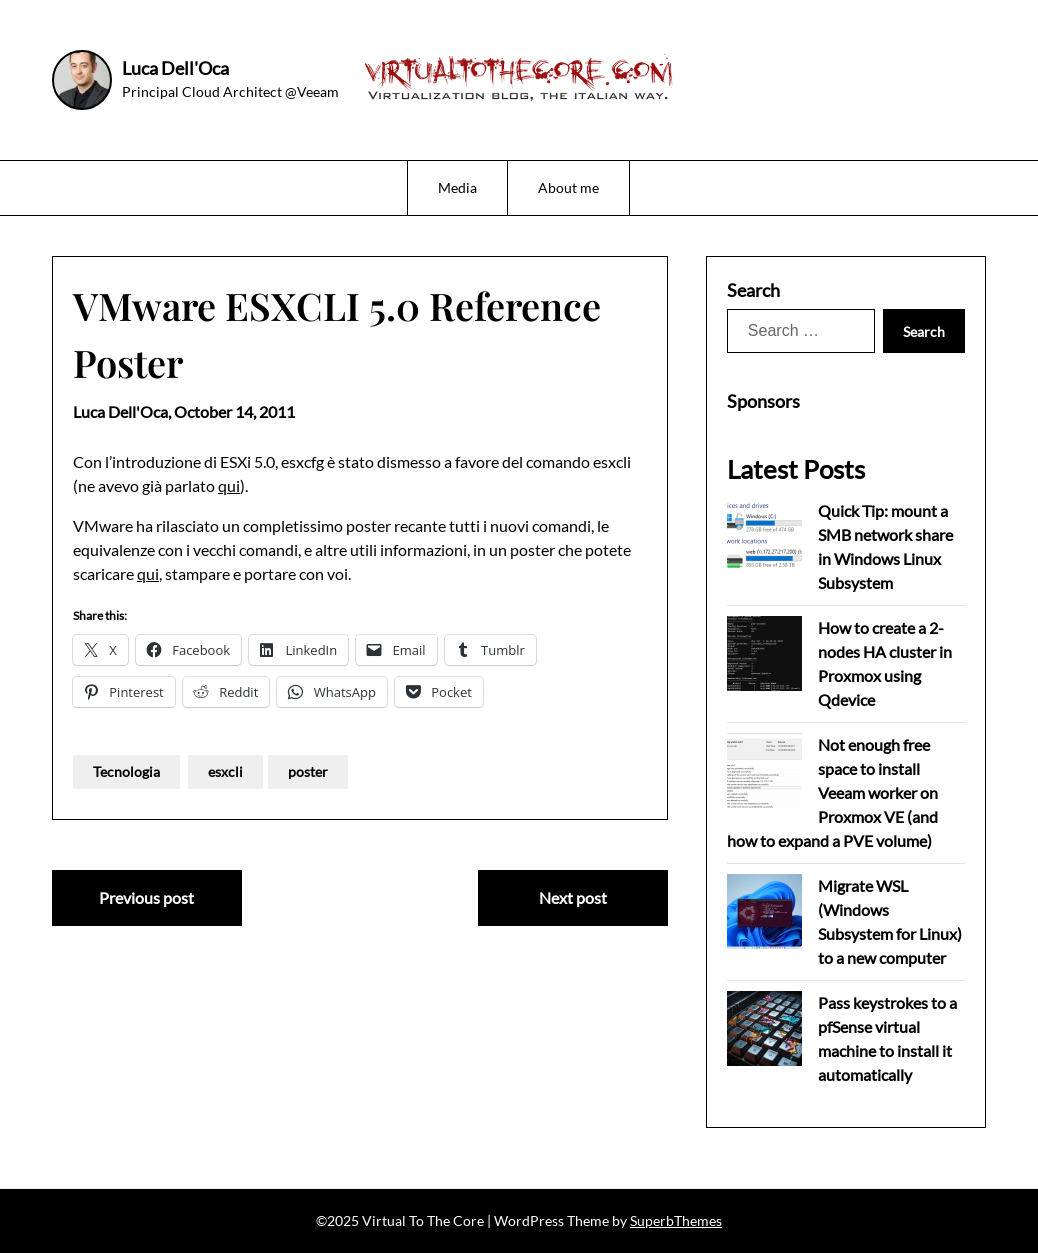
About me (568, 187)
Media (457, 187)
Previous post (146, 897)
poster (308, 771)
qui (229, 485)
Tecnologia (126, 771)
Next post (573, 897)
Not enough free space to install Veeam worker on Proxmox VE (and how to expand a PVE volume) (832, 792)
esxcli (225, 771)
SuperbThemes (676, 1220)
